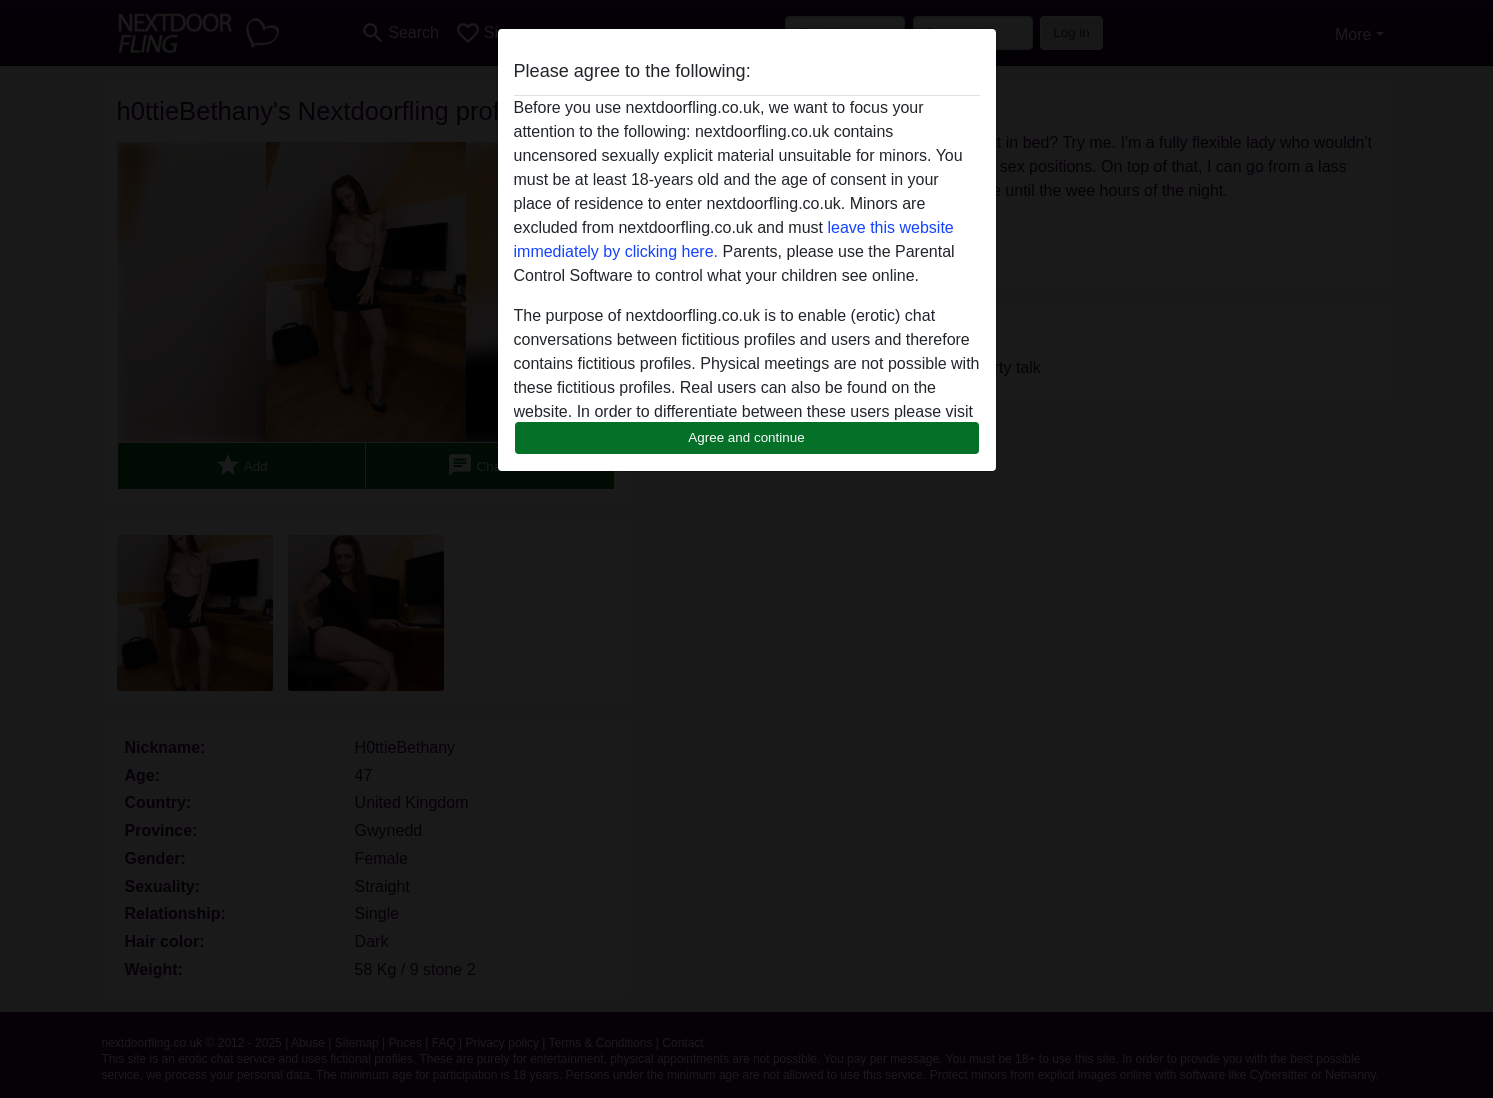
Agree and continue (746, 437)
